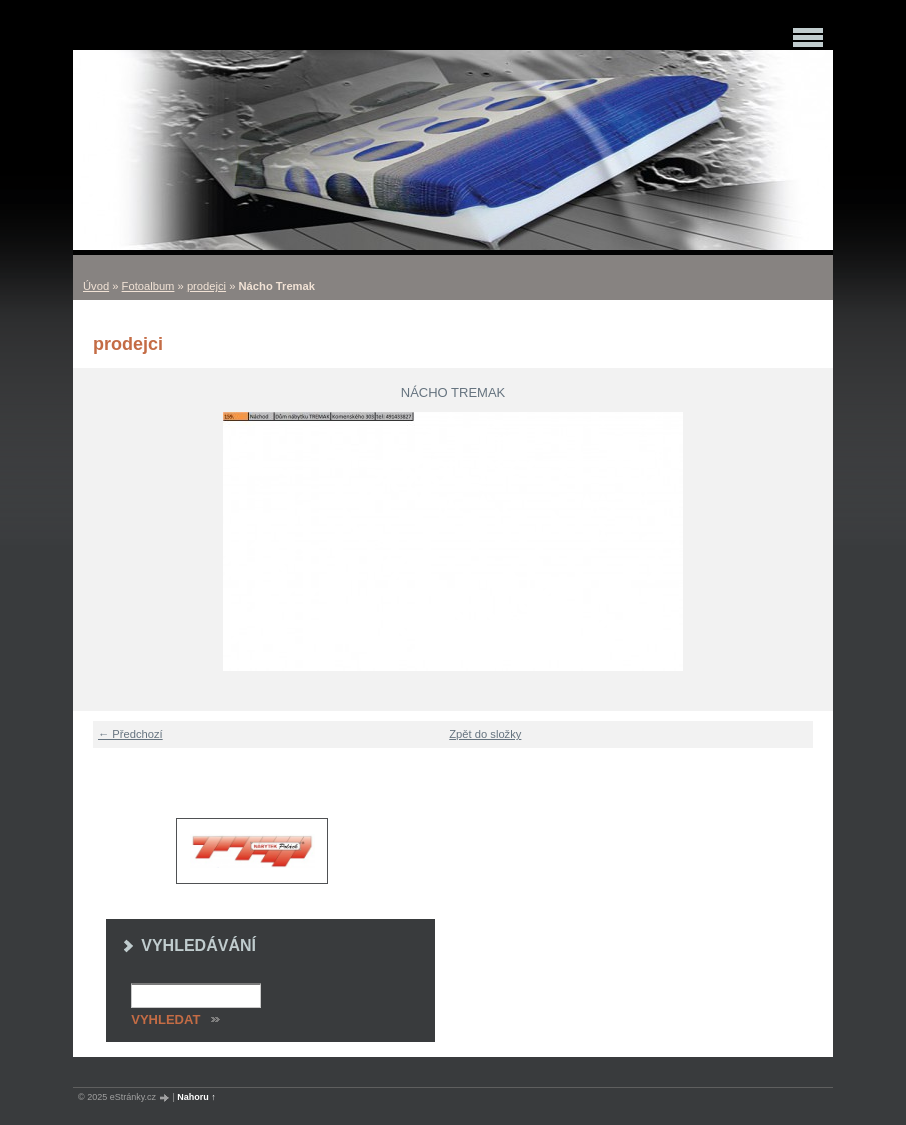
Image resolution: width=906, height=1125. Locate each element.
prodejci (206, 286)
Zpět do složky (485, 734)
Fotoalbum (148, 286)
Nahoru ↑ (196, 1097)
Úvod (96, 286)
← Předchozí (130, 734)
